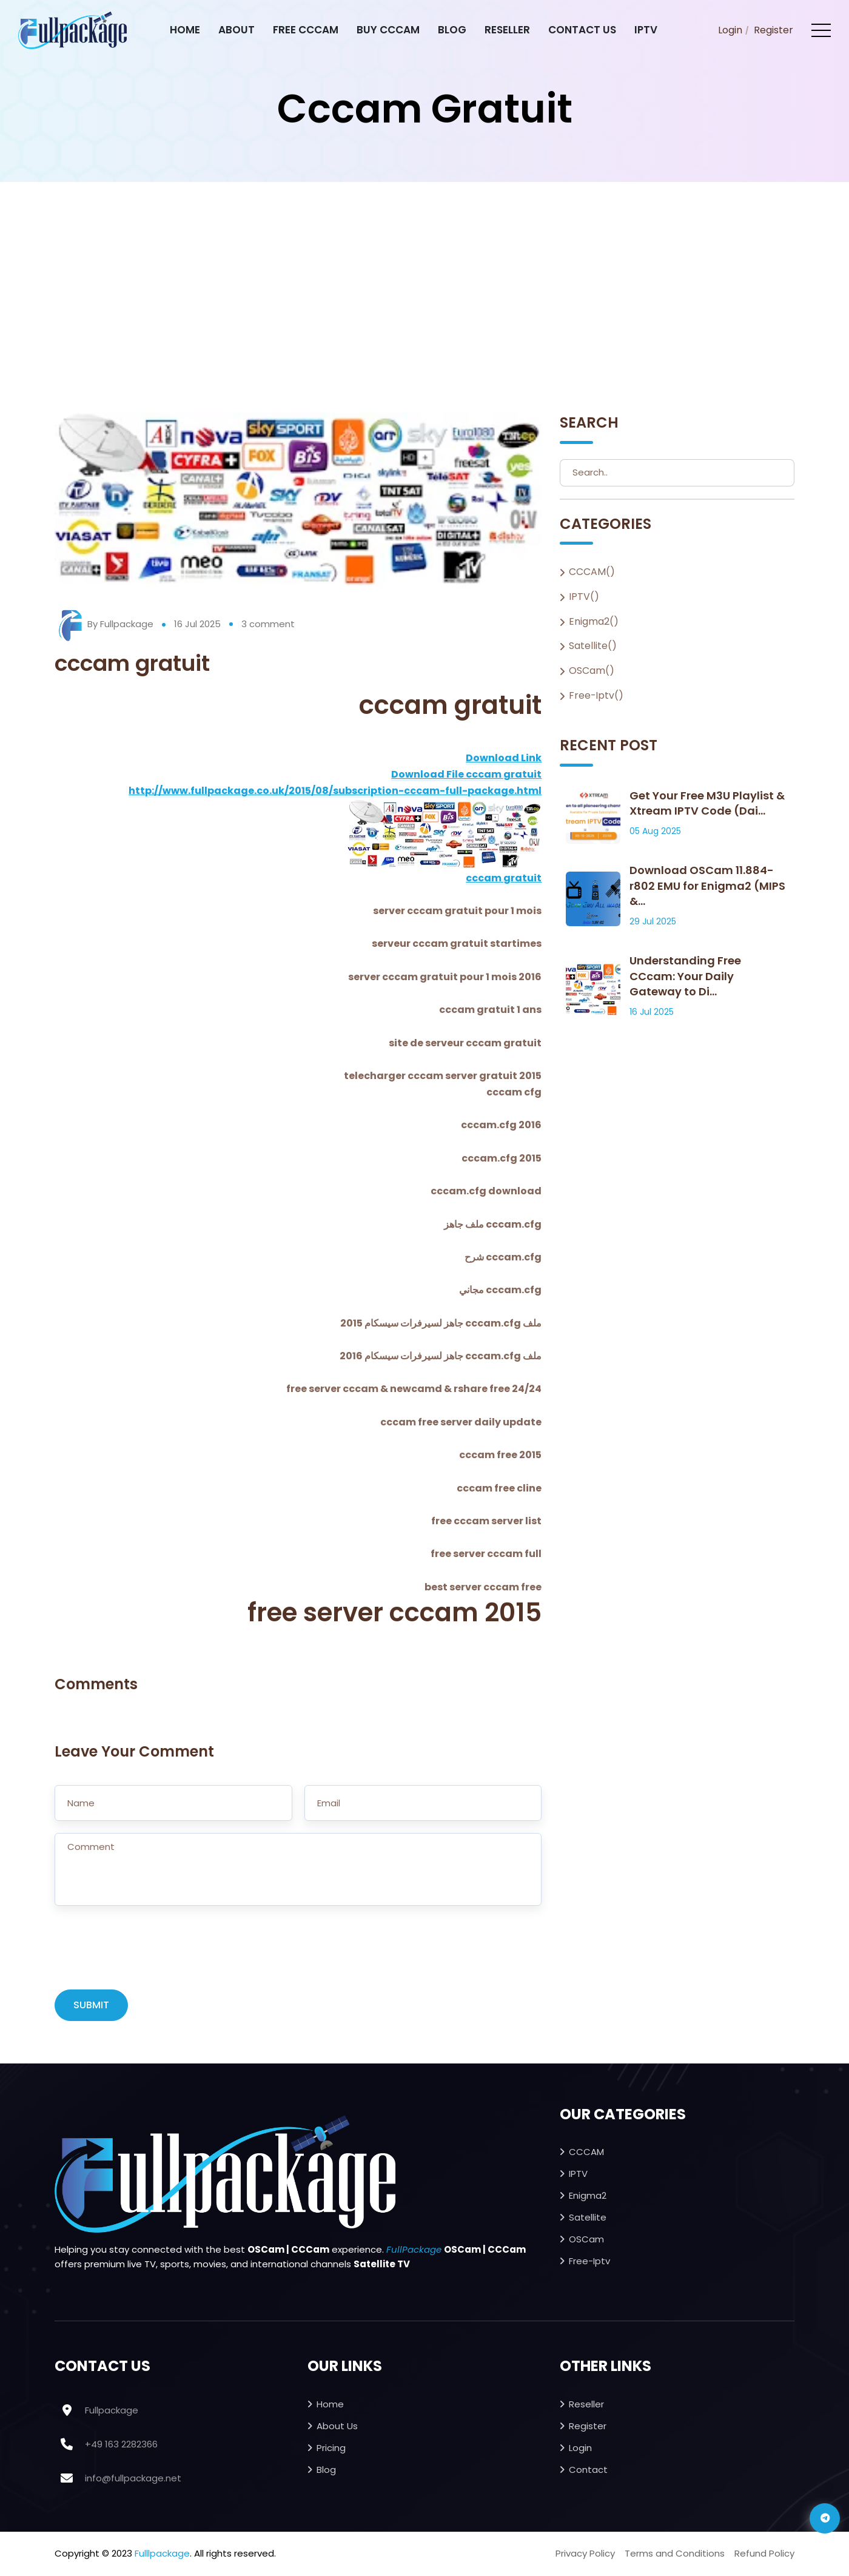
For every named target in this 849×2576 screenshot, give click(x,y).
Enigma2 (587, 2196)
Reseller (507, 29)
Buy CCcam (388, 29)
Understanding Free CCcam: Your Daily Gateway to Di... (685, 977)
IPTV (645, 29)
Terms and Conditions (675, 2553)
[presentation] (147, 1954)
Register (773, 30)
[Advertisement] (424, 273)
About (236, 29)
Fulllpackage (162, 2553)
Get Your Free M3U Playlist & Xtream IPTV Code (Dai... (707, 804)
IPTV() (584, 597)
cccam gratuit (504, 878)
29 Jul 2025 (652, 922)
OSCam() (591, 671)
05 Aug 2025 (655, 832)
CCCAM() (592, 572)
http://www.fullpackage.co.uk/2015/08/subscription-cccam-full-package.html (335, 791)
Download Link (504, 758)
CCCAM (586, 2152)
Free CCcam (305, 29)
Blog (452, 29)
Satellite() (593, 647)
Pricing (331, 2448)
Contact (588, 2470)
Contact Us (582, 29)
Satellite (587, 2217)
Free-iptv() (596, 696)
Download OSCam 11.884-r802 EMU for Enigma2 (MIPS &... (707, 886)
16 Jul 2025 (197, 623)
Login (730, 30)
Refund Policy (764, 2553)
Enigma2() (594, 622)
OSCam (586, 2239)
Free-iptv (589, 2261)
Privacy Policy (585, 2553)
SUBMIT (91, 2006)
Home (185, 29)
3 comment (268, 623)
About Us (337, 2426)
